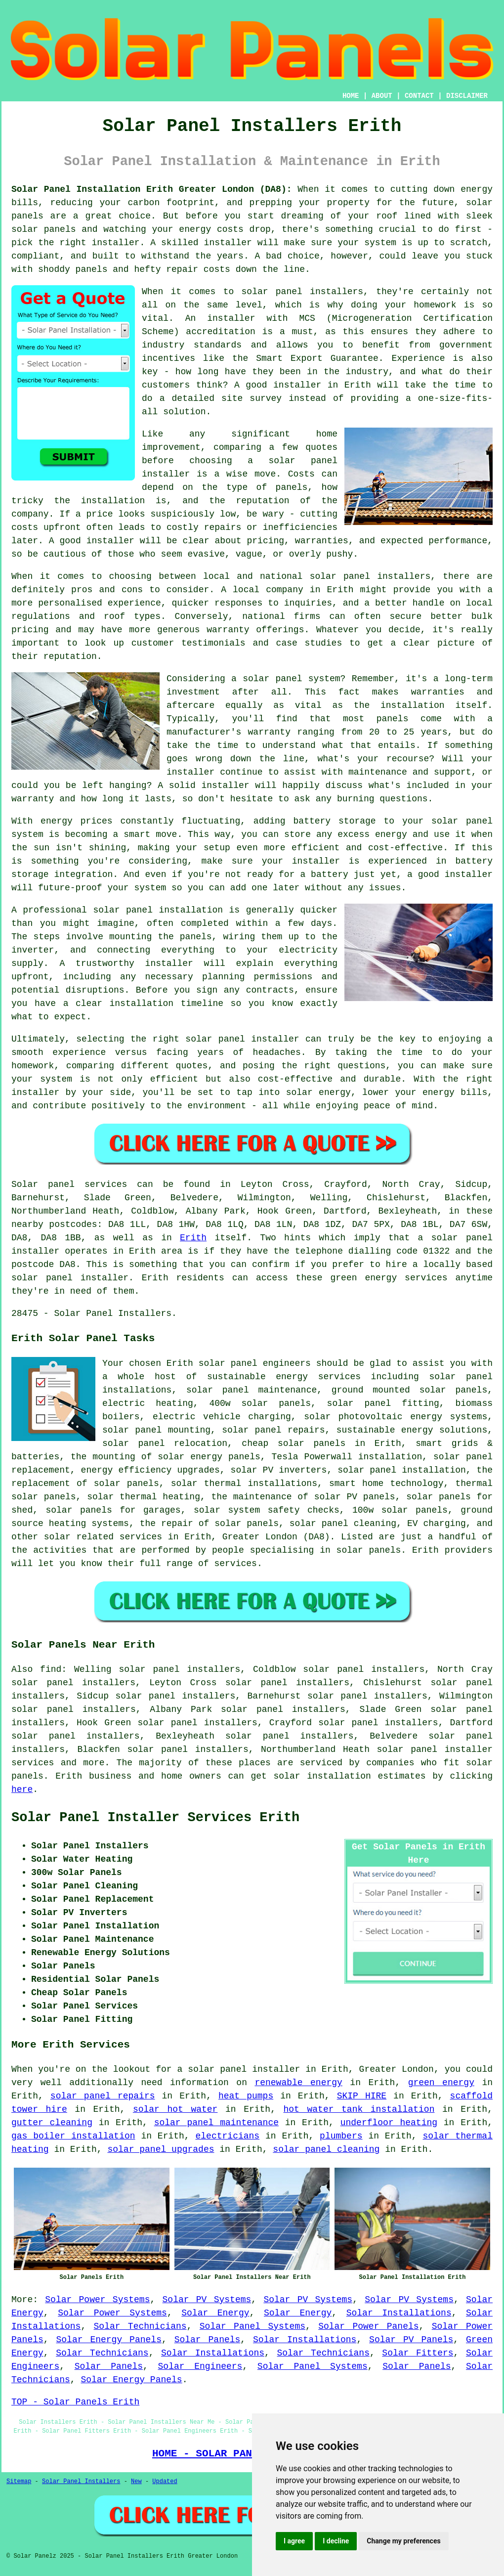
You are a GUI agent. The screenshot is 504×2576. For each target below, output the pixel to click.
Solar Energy (215, 2313)
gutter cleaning (51, 2123)
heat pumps (245, 2096)
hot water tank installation (359, 2109)
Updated (164, 2481)
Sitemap (18, 2481)
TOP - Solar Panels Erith (75, 2402)
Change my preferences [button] (403, 2541)
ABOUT (382, 96)
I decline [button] (336, 2541)
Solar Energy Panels (109, 2340)
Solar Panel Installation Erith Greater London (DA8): (151, 189)
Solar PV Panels (411, 2340)
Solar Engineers (200, 2366)
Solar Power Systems (97, 2300)
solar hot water (175, 2109)
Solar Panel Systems (252, 2326)
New (136, 2481)
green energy (441, 2083)
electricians (228, 2136)
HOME (350, 96)
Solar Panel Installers (81, 2481)
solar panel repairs (102, 2096)
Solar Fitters (417, 2353)
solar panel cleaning (326, 2149)
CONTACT (419, 96)
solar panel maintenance (216, 2123)
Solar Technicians (140, 2326)
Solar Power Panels (368, 2326)
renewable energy (298, 2083)
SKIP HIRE (361, 2096)
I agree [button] (294, 2541)
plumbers (341, 2136)
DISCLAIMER (467, 96)
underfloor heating (388, 2123)
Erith (193, 1238)
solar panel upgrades (160, 2149)
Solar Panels (207, 2340)
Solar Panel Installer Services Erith (155, 1817)
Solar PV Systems (207, 2300)
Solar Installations (399, 2313)
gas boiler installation (73, 2136)
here (22, 1789)
